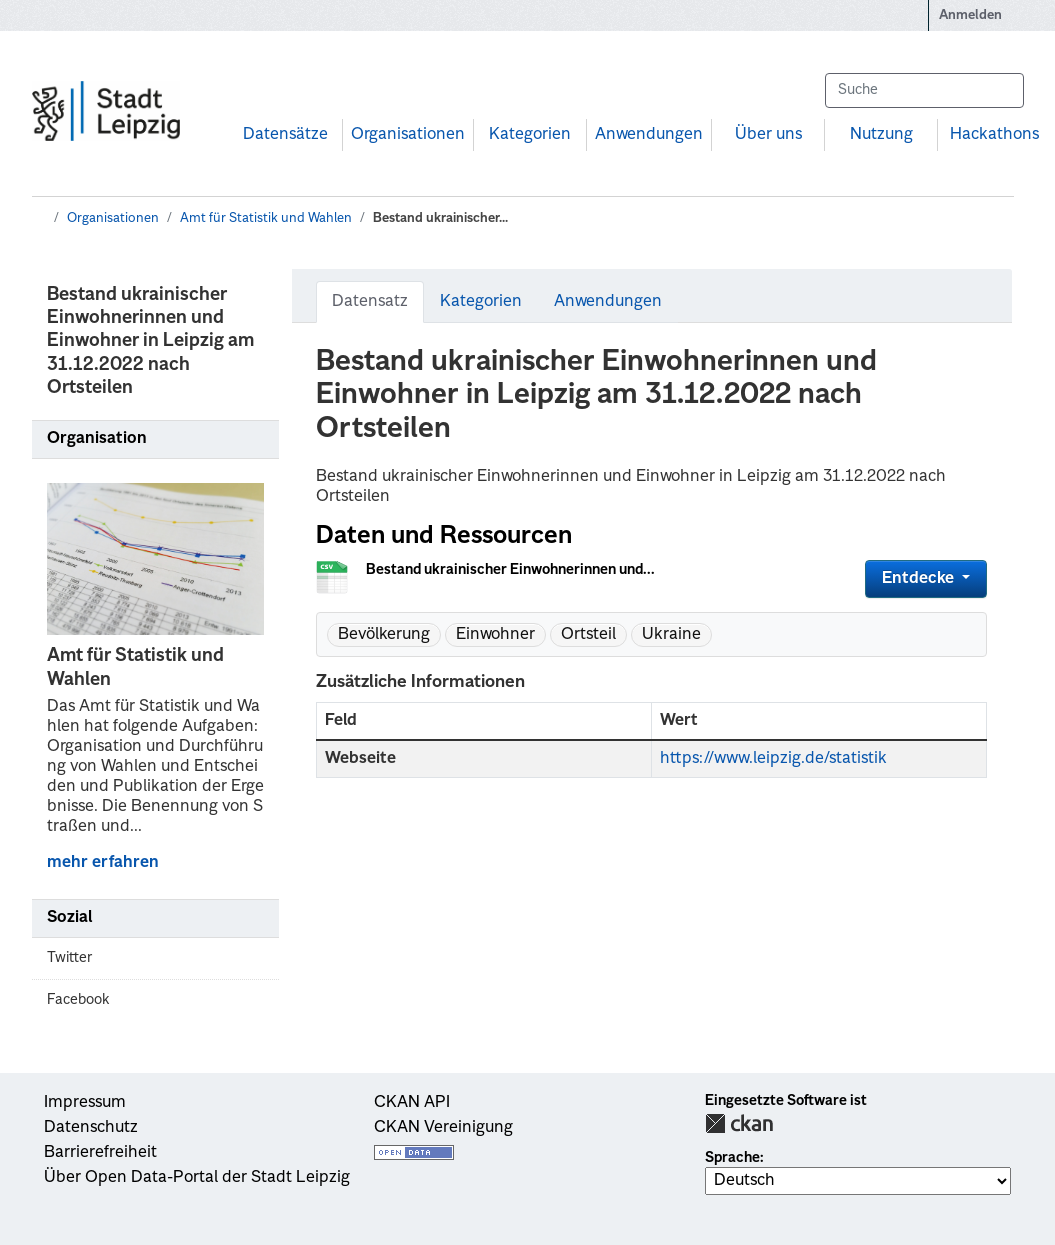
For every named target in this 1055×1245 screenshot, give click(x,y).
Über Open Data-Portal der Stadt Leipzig (197, 1178)
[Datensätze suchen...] (924, 90)
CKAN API (412, 1103)
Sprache (732, 1158)
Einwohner (495, 635)
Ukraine (671, 635)
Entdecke (920, 579)
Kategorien (530, 135)
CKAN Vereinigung (443, 1128)
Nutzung (881, 135)
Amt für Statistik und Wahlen (266, 218)
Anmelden (970, 15)
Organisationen (408, 135)
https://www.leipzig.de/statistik (773, 759)
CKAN (739, 1123)
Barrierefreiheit (100, 1153)
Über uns (768, 135)
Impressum (85, 1103)
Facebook (78, 1000)
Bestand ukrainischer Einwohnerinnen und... (510, 570)
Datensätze (285, 135)
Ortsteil (588, 635)
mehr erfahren (103, 863)
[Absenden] (999, 90)
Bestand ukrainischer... (440, 218)
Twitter (69, 958)
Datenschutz (91, 1128)
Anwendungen (649, 135)
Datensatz (370, 302)
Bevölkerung (384, 635)
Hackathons (994, 135)
